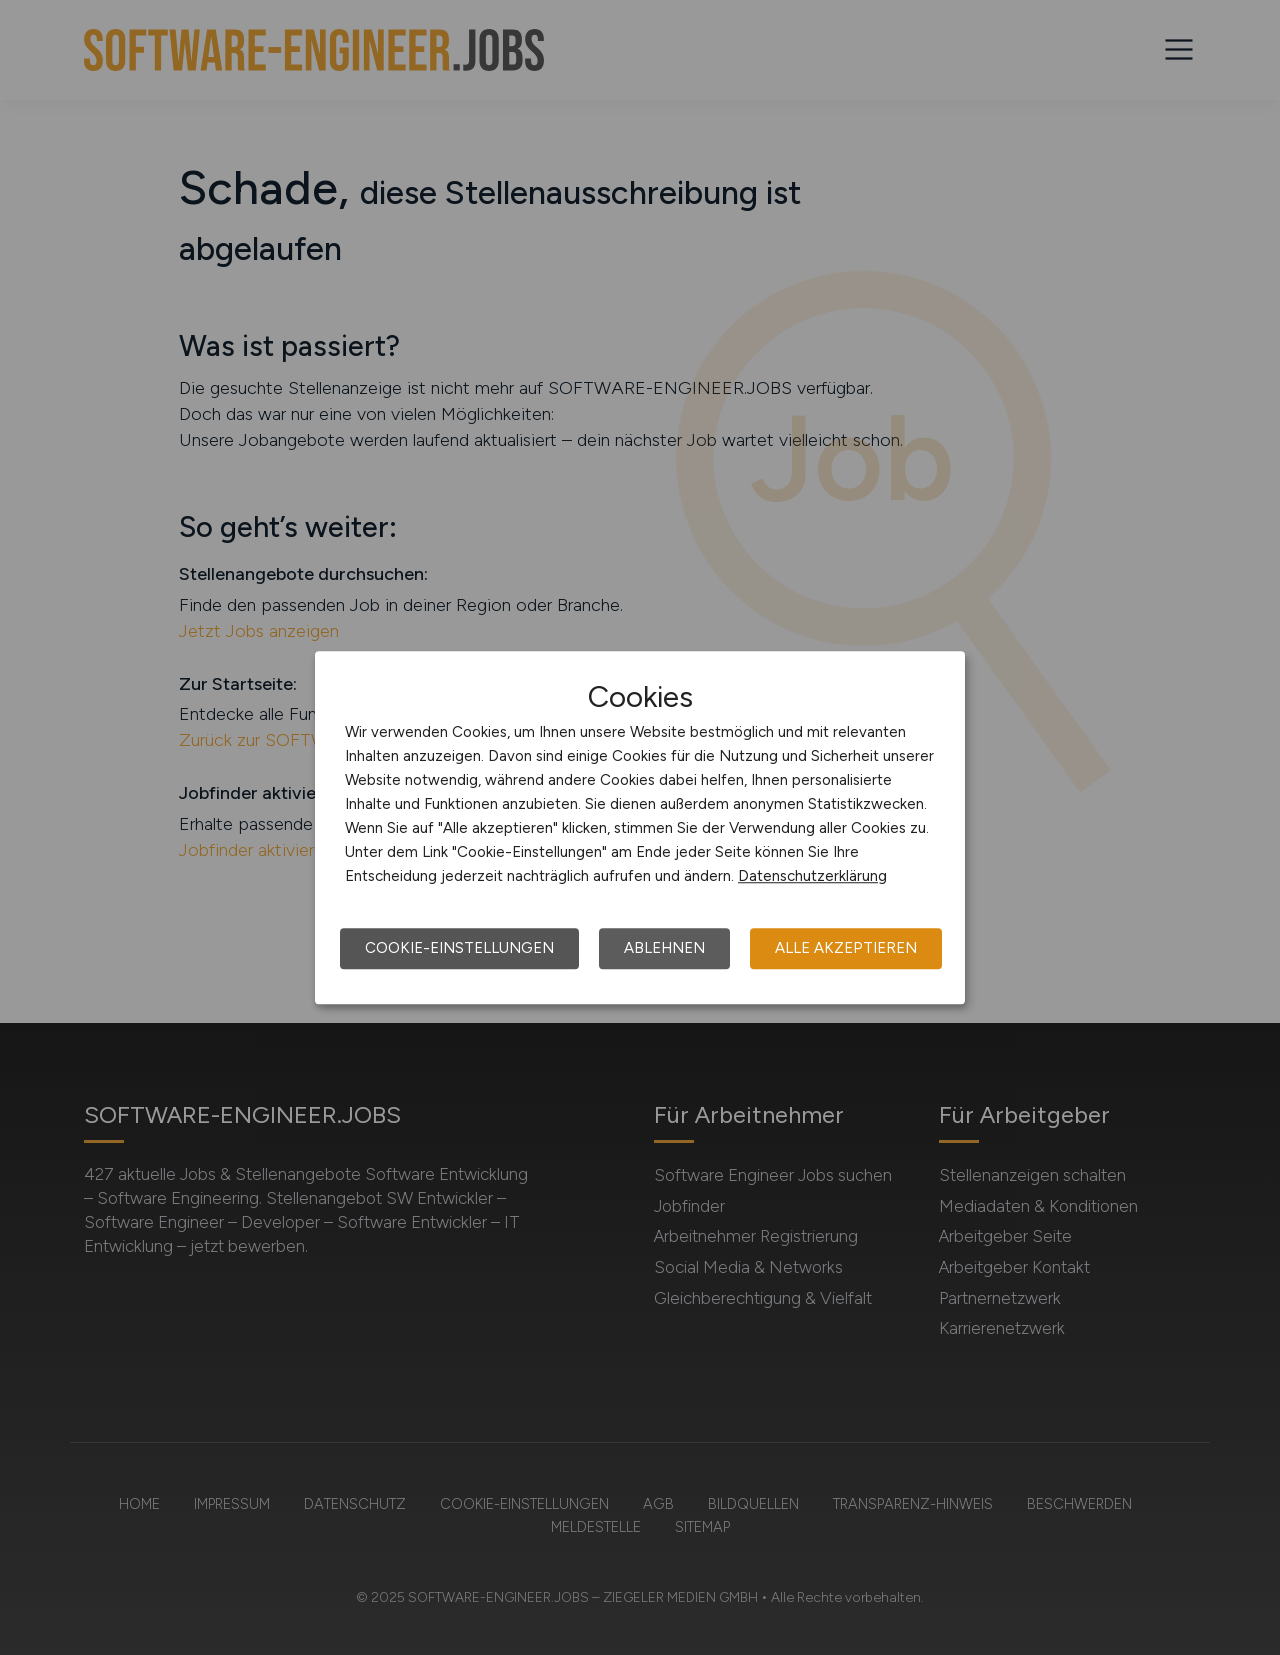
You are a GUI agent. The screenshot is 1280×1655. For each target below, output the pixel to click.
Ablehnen (664, 948)
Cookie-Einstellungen (459, 948)
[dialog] (640, 828)
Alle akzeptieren (846, 948)
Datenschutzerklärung (812, 876)
